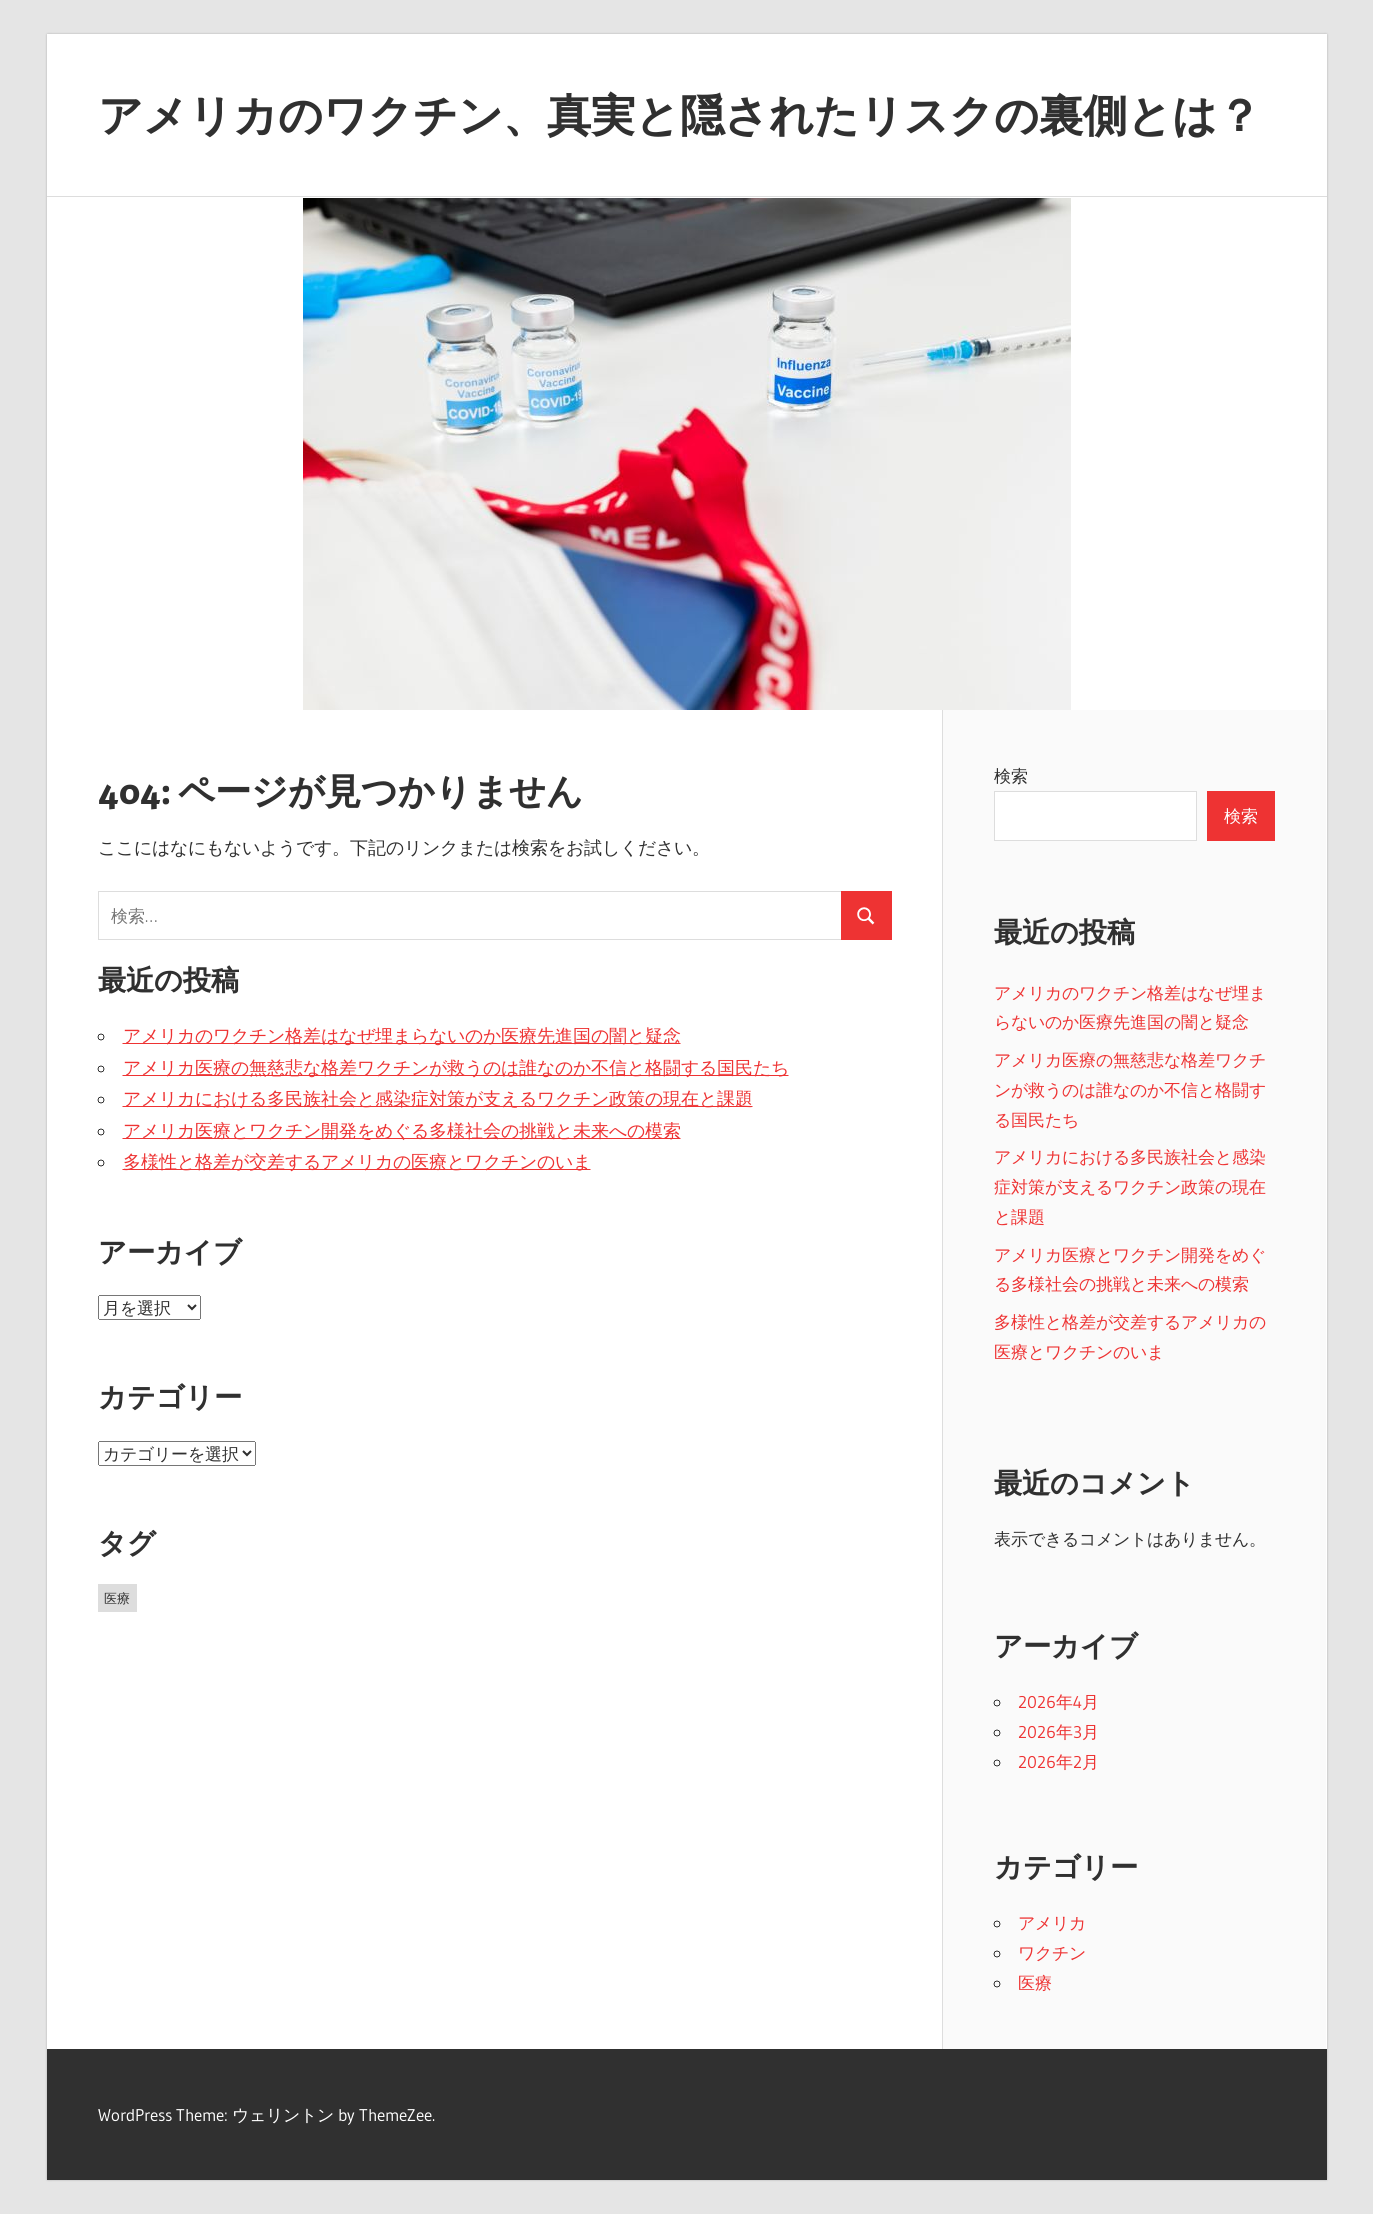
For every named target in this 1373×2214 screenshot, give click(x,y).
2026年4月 (1058, 1701)
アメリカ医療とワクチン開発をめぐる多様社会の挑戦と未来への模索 (402, 1131)
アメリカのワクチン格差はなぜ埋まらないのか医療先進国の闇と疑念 (402, 1036)
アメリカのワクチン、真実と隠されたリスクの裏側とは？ (679, 115)
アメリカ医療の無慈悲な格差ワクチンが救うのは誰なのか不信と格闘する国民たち (456, 1068)
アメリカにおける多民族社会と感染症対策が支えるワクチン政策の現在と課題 (438, 1099)
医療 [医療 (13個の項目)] (117, 1598)
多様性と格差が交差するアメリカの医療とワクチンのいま (357, 1162)
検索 (1011, 775)
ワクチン (1052, 1952)
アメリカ (1052, 1922)
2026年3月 (1058, 1731)
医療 (1035, 1982)
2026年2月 (1058, 1761)
